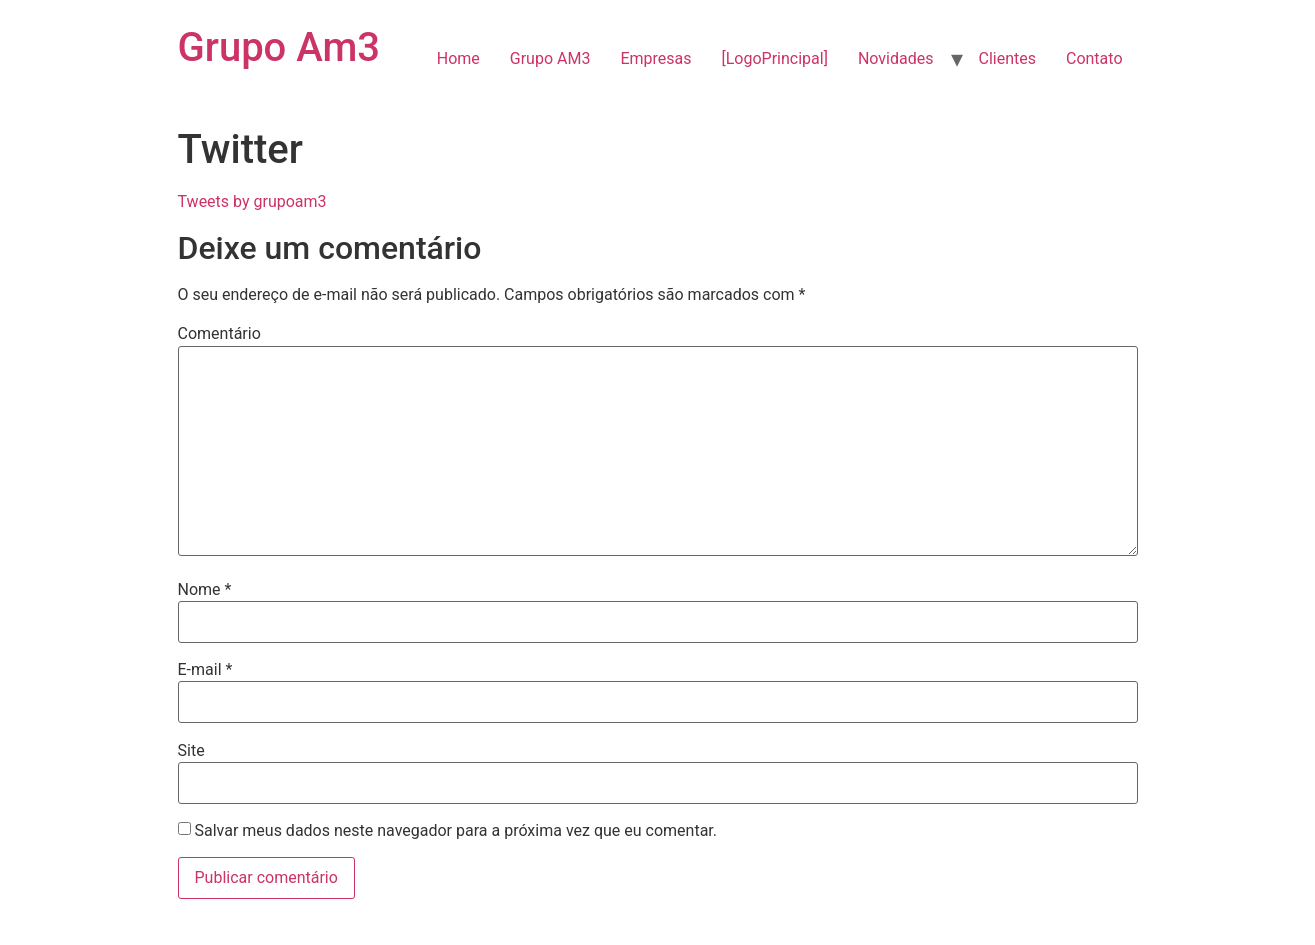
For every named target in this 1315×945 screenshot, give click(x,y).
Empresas (655, 58)
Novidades (896, 58)
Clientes (1007, 58)
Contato (1094, 58)
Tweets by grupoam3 (252, 201)
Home (458, 58)
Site (191, 751)
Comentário (219, 334)
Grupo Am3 (279, 47)
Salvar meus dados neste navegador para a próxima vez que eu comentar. (455, 831)
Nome (205, 590)
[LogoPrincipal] (775, 58)
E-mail (205, 670)
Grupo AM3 (550, 58)
